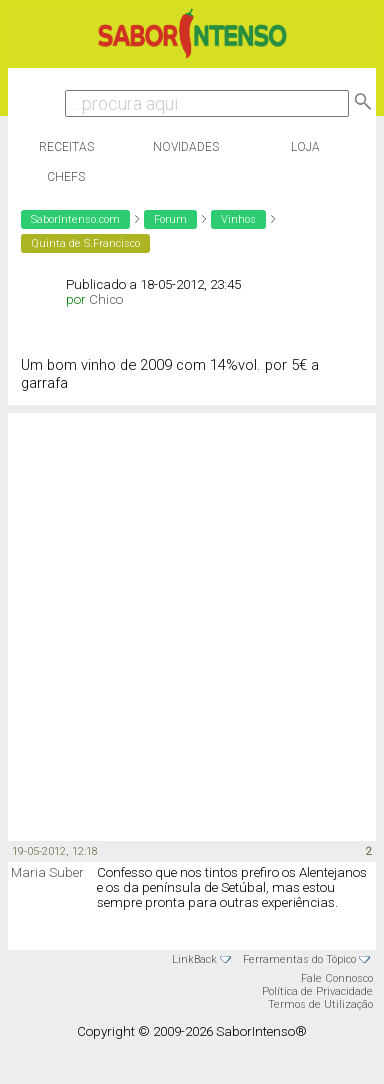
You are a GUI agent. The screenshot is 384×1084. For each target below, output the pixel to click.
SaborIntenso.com (75, 219)
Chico (106, 299)
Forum (170, 219)
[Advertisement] (187, 625)
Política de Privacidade (317, 991)
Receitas (66, 147)
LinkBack (194, 959)
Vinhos (238, 219)
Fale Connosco (337, 978)
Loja (305, 147)
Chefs (66, 177)
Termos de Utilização (320, 1004)
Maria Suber (47, 872)
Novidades (186, 147)
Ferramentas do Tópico (299, 959)
